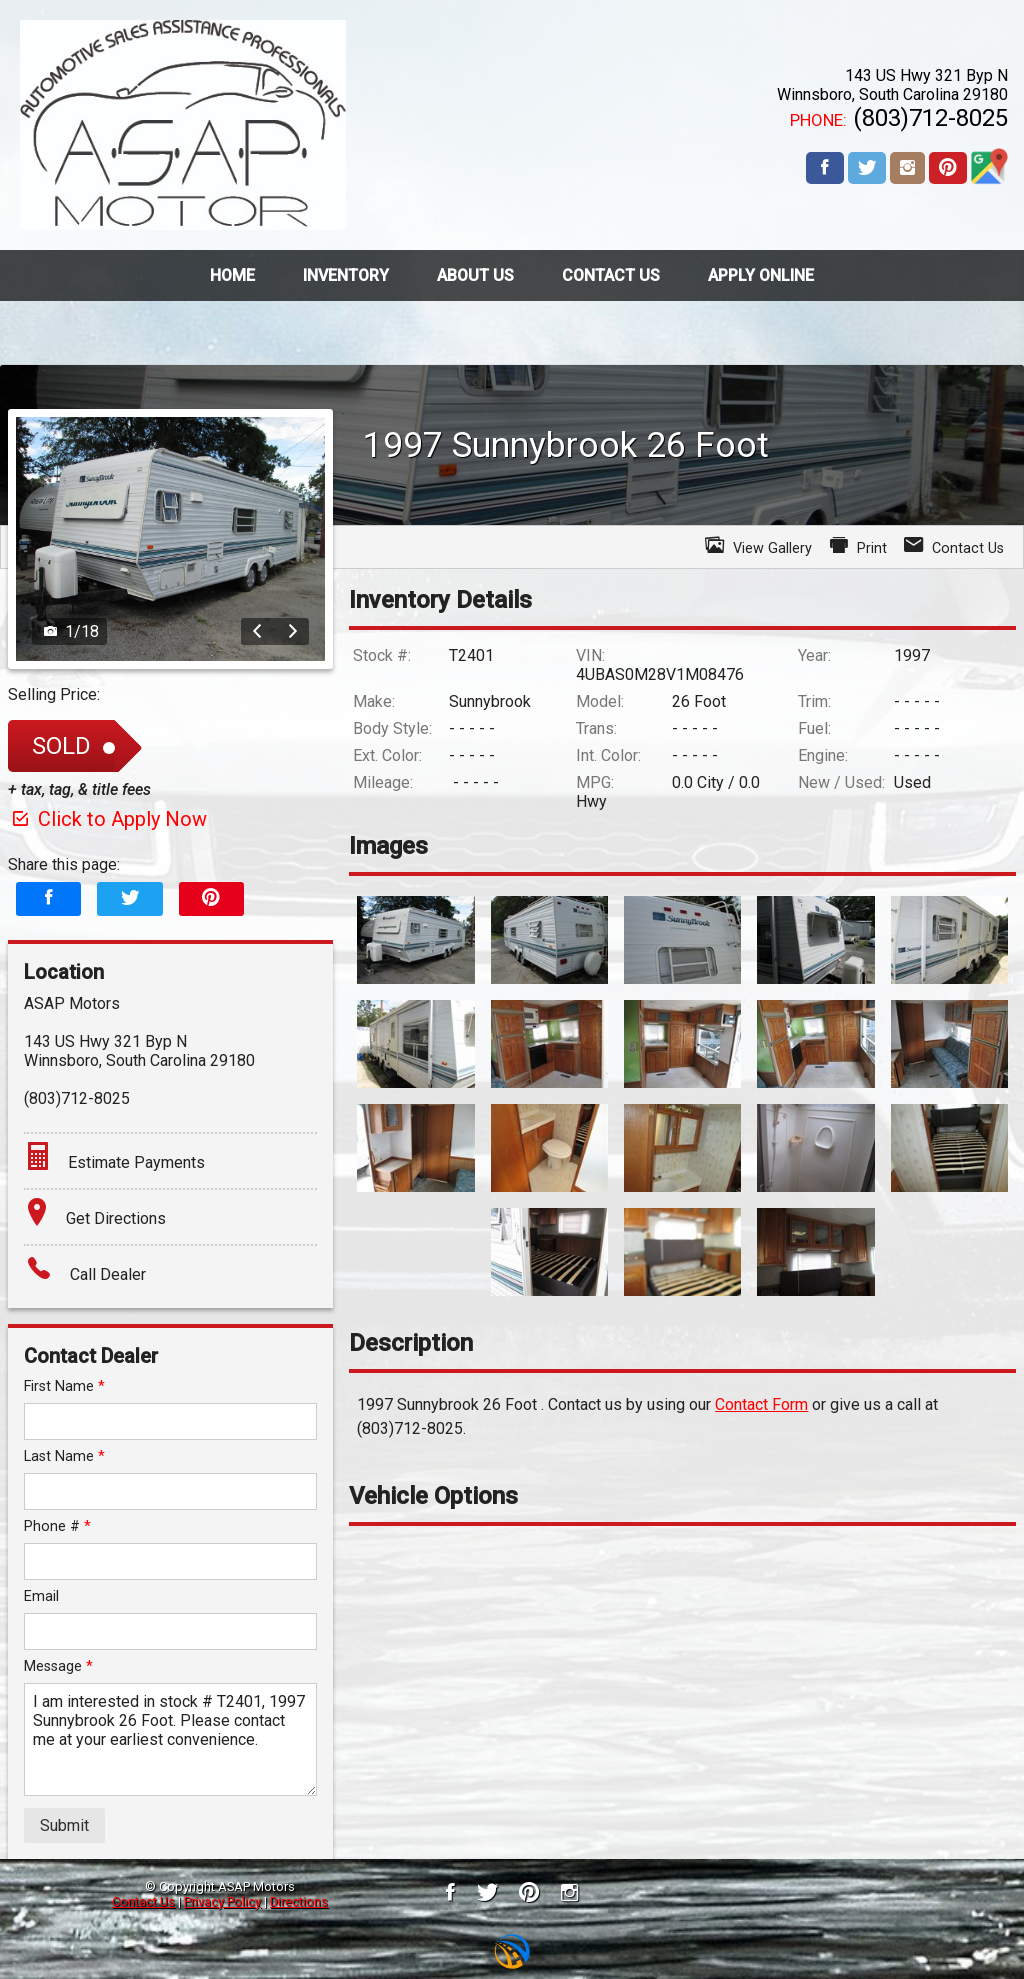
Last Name (64, 1456)
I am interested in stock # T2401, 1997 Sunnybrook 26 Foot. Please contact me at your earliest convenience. (170, 1739)
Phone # (57, 1526)
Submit (64, 1825)
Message (58, 1666)
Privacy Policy (222, 1901)
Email (41, 1596)
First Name (64, 1386)
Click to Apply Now (107, 819)
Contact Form (761, 1404)
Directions (299, 1901)
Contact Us (143, 1901)
